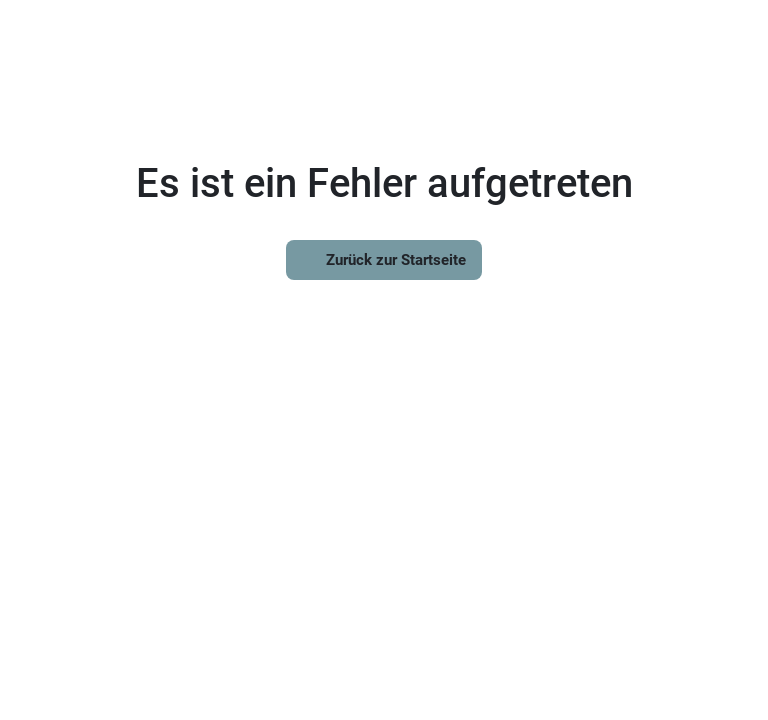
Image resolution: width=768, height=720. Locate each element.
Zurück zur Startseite (384, 260)
